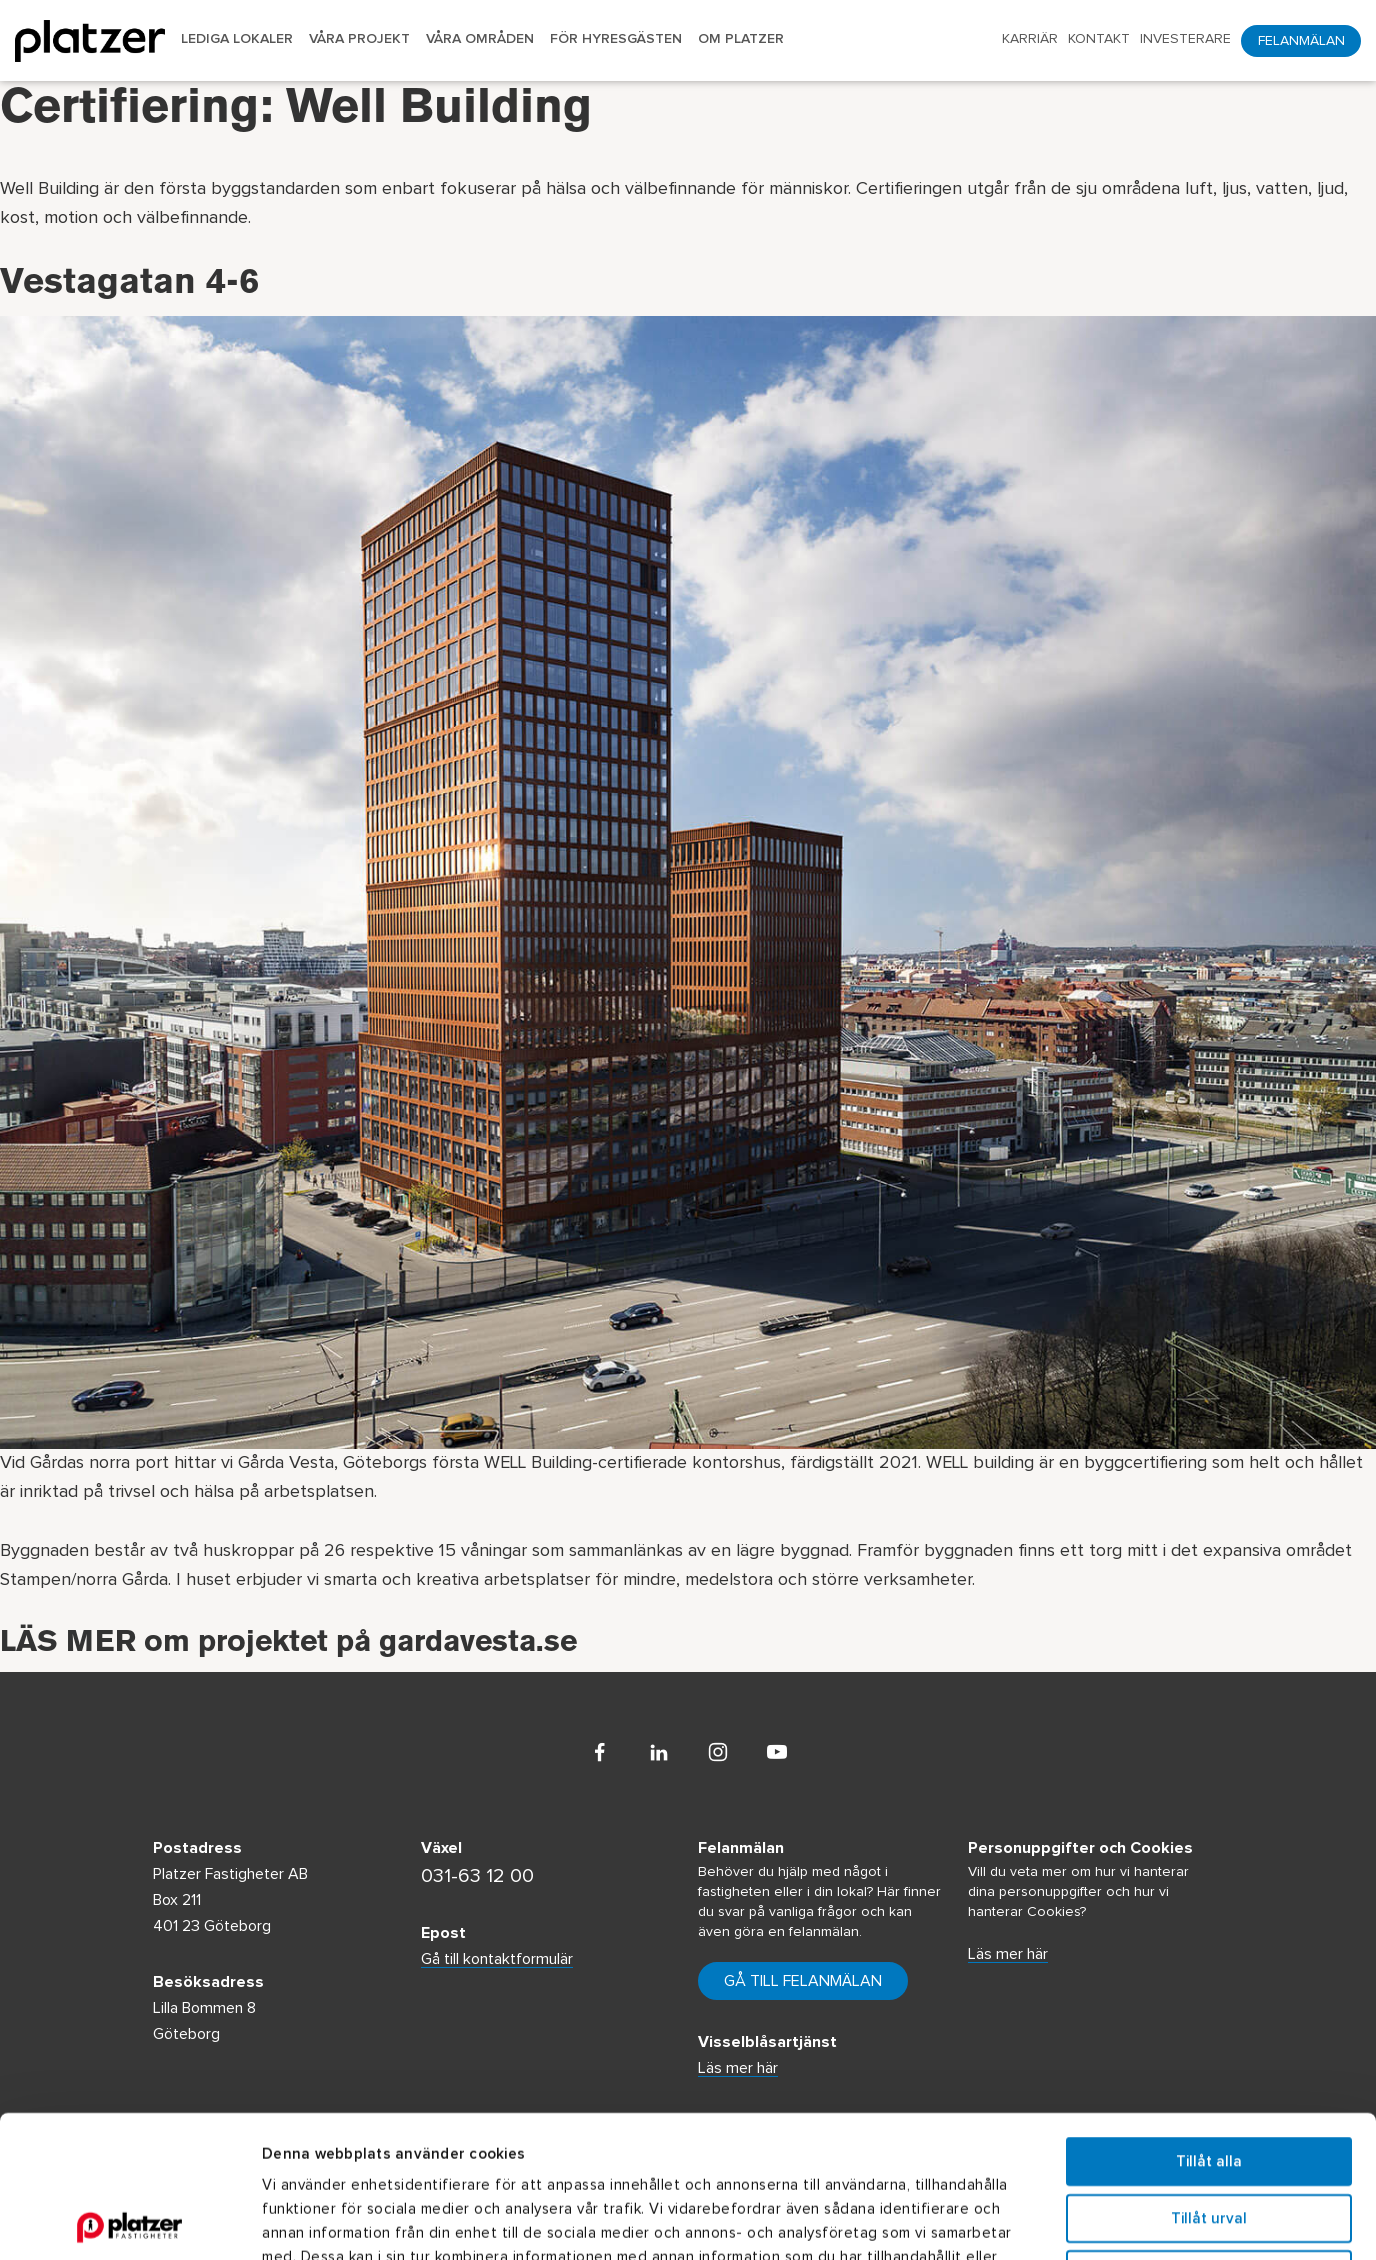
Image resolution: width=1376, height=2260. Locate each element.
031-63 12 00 (477, 1876)
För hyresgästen (616, 39)
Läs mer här (1008, 1954)
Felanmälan (1301, 41)
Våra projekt (359, 39)
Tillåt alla (1209, 2019)
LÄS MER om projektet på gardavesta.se (288, 1645)
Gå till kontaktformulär (497, 1959)
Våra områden (480, 39)
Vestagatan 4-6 (129, 286)
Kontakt (1099, 39)
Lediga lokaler (237, 39)
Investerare (1185, 39)
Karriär (1030, 39)
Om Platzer (741, 39)
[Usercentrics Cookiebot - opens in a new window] (129, 2221)
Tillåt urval (1209, 2076)
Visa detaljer (1096, 2220)
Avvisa (1209, 2132)
